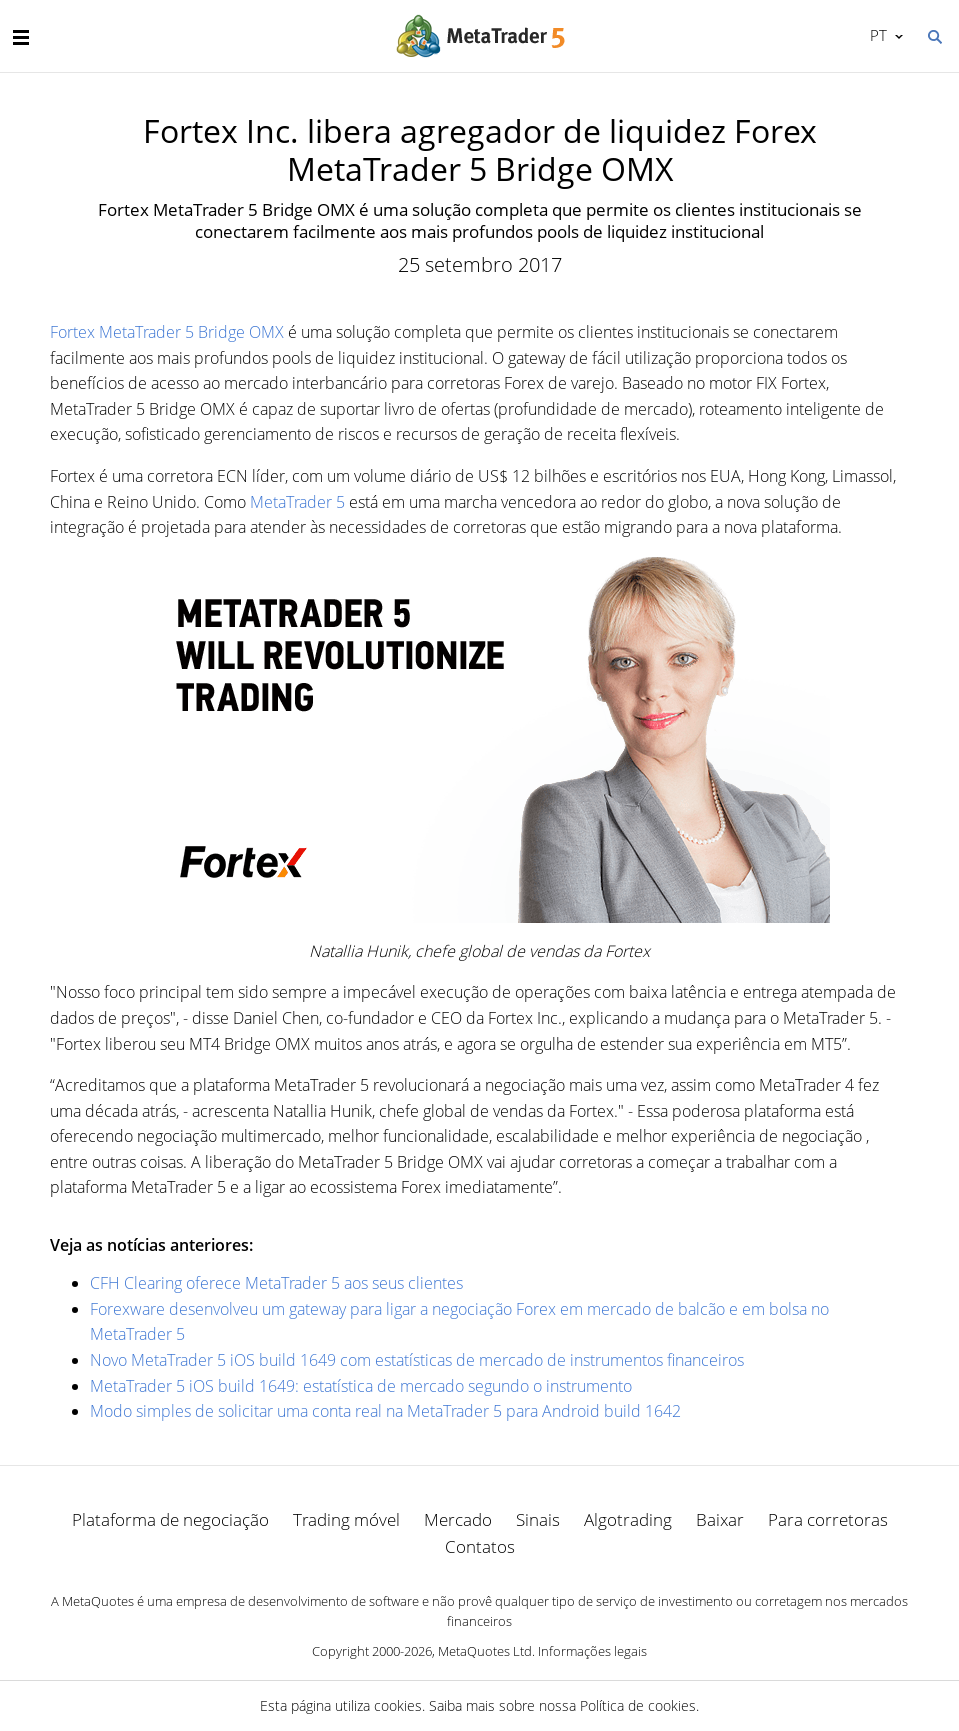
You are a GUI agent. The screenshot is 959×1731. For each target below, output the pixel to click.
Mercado (458, 1519)
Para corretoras (828, 1519)
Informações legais (592, 1651)
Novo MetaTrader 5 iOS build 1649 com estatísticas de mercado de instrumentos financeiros (417, 1360)
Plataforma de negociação (170, 1519)
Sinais (538, 1519)
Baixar (720, 1519)
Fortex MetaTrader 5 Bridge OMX (167, 332)
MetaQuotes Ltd (485, 1651)
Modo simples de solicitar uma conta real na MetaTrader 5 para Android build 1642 (385, 1411)
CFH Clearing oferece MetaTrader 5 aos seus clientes (276, 1283)
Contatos (480, 1546)
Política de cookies (638, 1705)
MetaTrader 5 (297, 502)
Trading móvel (346, 1519)
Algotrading (628, 1519)
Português (876, 35)
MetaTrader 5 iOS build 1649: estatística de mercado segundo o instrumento (361, 1386)
